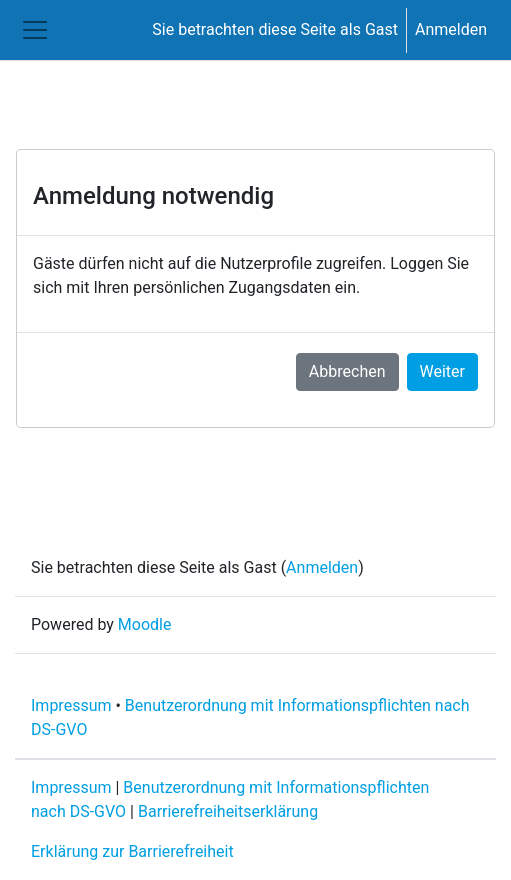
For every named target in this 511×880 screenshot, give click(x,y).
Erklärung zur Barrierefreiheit (132, 851)
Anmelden (451, 29)
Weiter (442, 371)
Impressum (71, 705)
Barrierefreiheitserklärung (228, 811)
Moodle (145, 624)
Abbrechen (347, 371)
